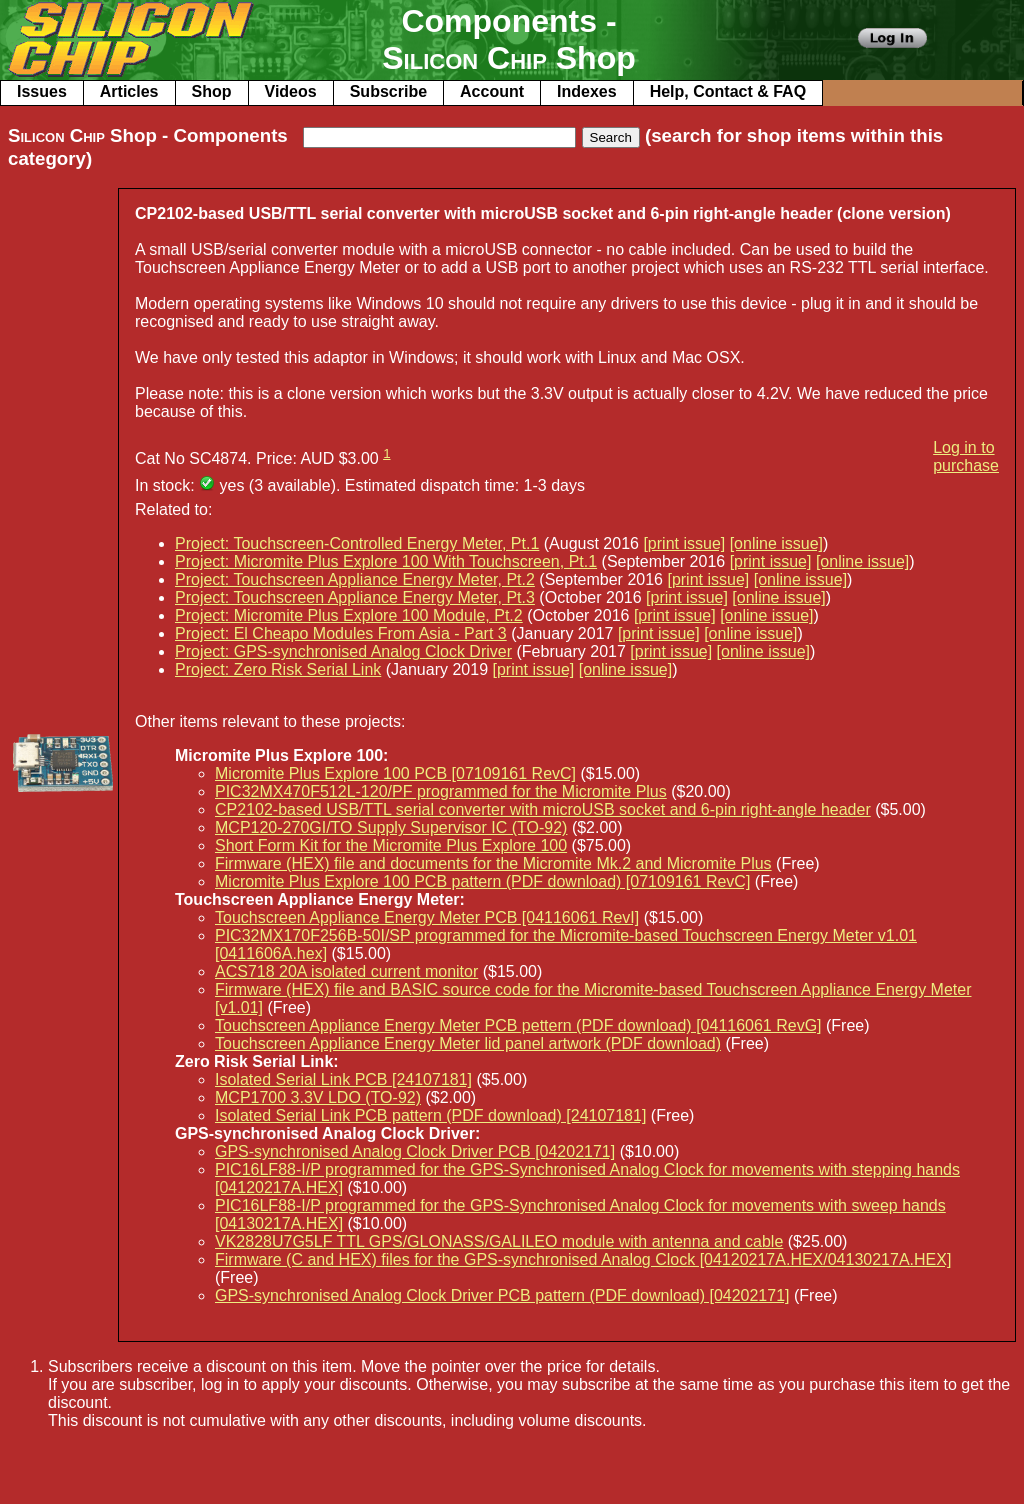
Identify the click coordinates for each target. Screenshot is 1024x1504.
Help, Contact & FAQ (728, 91)
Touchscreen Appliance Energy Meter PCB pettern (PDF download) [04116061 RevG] (518, 1025)
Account (492, 91)
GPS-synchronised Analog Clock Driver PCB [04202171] (415, 1151)
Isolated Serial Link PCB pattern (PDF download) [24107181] (430, 1115)
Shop (212, 91)
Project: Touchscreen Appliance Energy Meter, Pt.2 (355, 579)
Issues (42, 91)
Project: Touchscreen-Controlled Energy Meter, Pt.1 (357, 543)
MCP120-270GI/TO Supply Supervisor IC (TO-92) (391, 827)
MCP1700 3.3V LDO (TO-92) (318, 1097)
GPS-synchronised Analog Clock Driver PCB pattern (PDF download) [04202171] (502, 1295)
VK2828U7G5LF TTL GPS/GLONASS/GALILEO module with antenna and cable (499, 1241)
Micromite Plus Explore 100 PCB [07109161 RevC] (395, 773)
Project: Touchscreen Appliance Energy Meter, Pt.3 (355, 597)
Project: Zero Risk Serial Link (278, 669)
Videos (291, 91)
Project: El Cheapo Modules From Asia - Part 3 (341, 633)
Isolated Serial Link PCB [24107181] (343, 1079)
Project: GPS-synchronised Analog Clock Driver (343, 651)
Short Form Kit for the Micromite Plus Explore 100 (391, 845)
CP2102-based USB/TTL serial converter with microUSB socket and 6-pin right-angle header (543, 809)
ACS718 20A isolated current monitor (346, 971)
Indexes (587, 91)
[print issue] (684, 543)
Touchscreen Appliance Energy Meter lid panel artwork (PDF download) (468, 1043)
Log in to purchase (966, 456)
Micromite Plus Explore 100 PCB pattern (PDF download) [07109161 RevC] (482, 881)
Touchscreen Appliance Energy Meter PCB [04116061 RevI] (427, 917)
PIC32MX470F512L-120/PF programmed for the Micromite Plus (441, 791)
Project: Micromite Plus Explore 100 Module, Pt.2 (349, 615)
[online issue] (776, 543)
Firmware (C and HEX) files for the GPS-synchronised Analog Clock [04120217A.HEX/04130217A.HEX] (583, 1259)
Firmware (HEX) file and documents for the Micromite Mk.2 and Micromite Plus (493, 863)
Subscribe (388, 91)
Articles (129, 91)
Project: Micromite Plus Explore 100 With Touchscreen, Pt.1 (386, 561)
